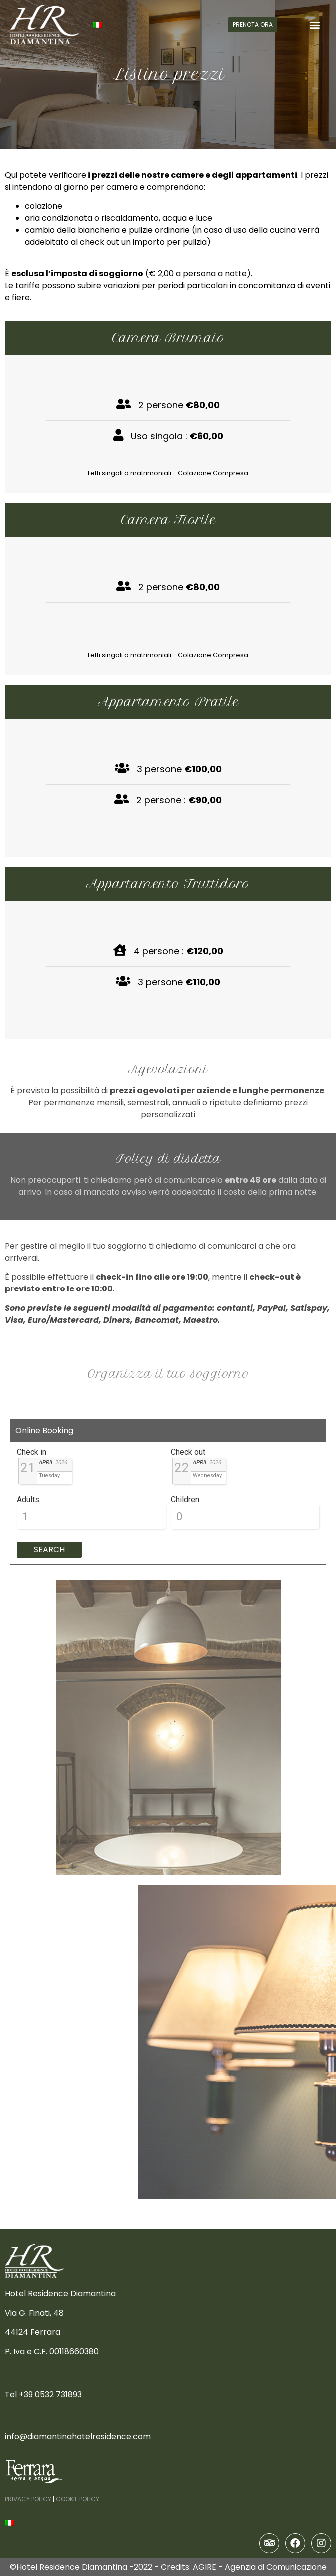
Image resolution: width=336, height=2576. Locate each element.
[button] (252, 24)
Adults (28, 1500)
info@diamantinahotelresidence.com (78, 2436)
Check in (31, 1452)
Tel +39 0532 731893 (43, 2394)
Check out (188, 1452)
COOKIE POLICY (77, 2499)
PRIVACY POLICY (28, 2499)
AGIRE (204, 2567)
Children (185, 1500)
